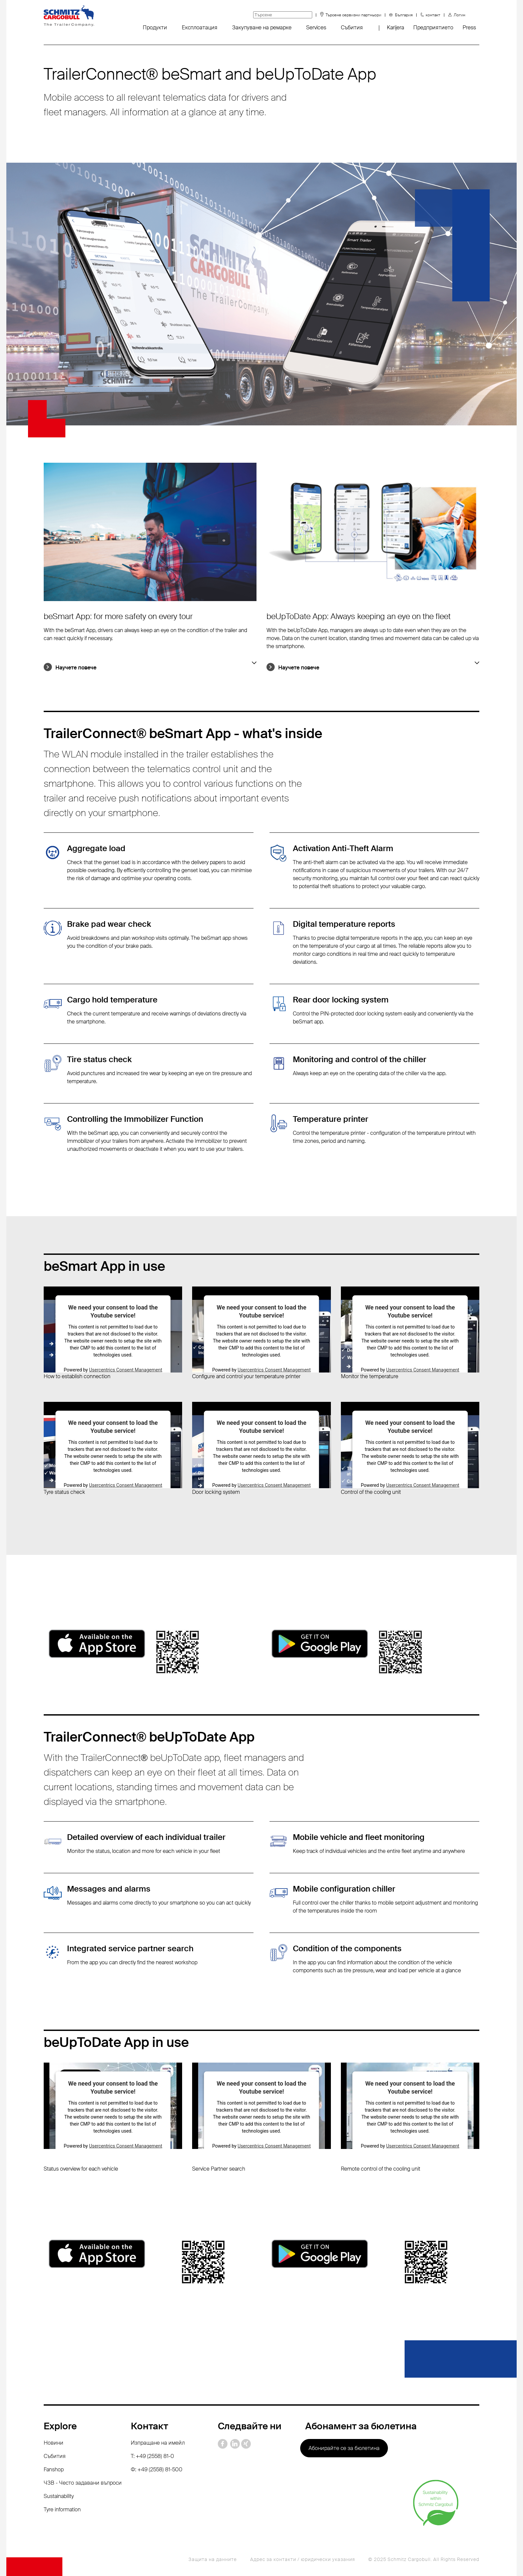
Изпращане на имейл (158, 2442)
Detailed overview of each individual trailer (146, 1837)
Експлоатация (199, 27)
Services (316, 27)
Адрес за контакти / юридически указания (302, 2559)
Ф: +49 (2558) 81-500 (156, 2469)
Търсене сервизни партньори (353, 15)
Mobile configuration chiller (344, 1889)
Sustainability (59, 2496)
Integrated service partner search (130, 1948)
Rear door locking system (341, 999)
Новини (53, 2442)
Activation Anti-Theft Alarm (343, 848)
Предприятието (433, 27)
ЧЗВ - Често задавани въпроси (83, 2482)
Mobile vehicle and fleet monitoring (359, 1837)
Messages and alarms (108, 1889)
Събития (352, 27)
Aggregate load (96, 848)
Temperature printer (330, 1119)
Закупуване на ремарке (262, 27)
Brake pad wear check (109, 924)
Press (469, 27)
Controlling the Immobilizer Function (135, 1119)
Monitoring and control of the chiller (359, 1059)
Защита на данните (212, 2559)
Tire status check (99, 1059)
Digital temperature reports (344, 924)
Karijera (395, 27)
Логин (459, 15)
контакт (433, 15)
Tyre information (62, 2509)
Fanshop (54, 2469)
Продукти (155, 27)
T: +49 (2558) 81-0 (152, 2456)
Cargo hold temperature (112, 999)
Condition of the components (347, 1948)
